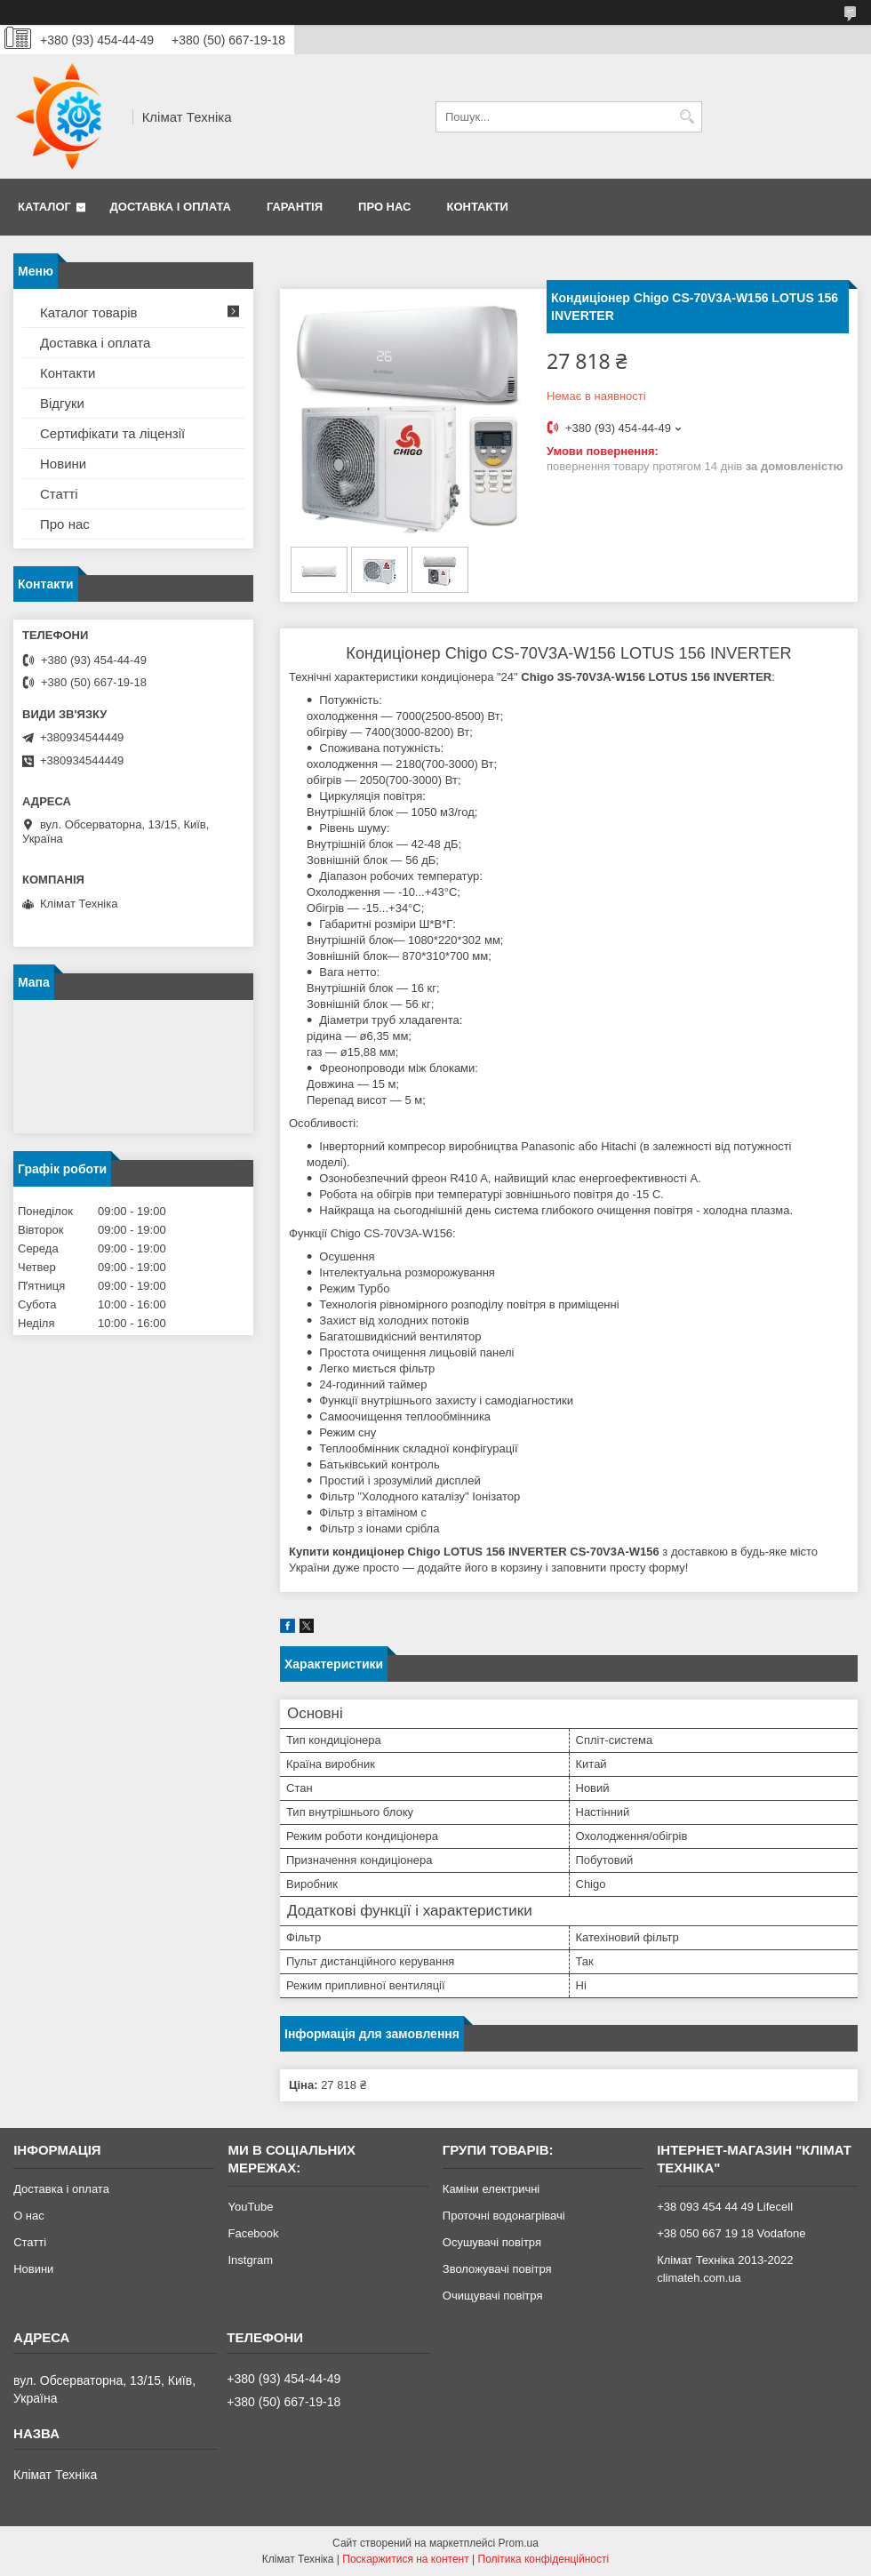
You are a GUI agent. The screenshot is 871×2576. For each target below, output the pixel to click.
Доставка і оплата (170, 206)
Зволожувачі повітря (497, 2269)
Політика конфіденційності (544, 2559)
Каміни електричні (491, 2189)
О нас (28, 2215)
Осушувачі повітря (492, 2242)
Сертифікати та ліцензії (112, 433)
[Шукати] (686, 116)
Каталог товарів (89, 312)
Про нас (384, 206)
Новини (63, 463)
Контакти (477, 206)
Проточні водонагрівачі (504, 2215)
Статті (59, 493)
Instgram (250, 2260)
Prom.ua (519, 2543)
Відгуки (62, 403)
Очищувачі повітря (493, 2295)
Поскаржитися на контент (405, 2559)
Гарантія (295, 206)
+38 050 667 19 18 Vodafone (731, 2233)
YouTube (250, 2206)
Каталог (44, 206)
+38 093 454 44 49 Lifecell (725, 2206)
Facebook (253, 2233)
